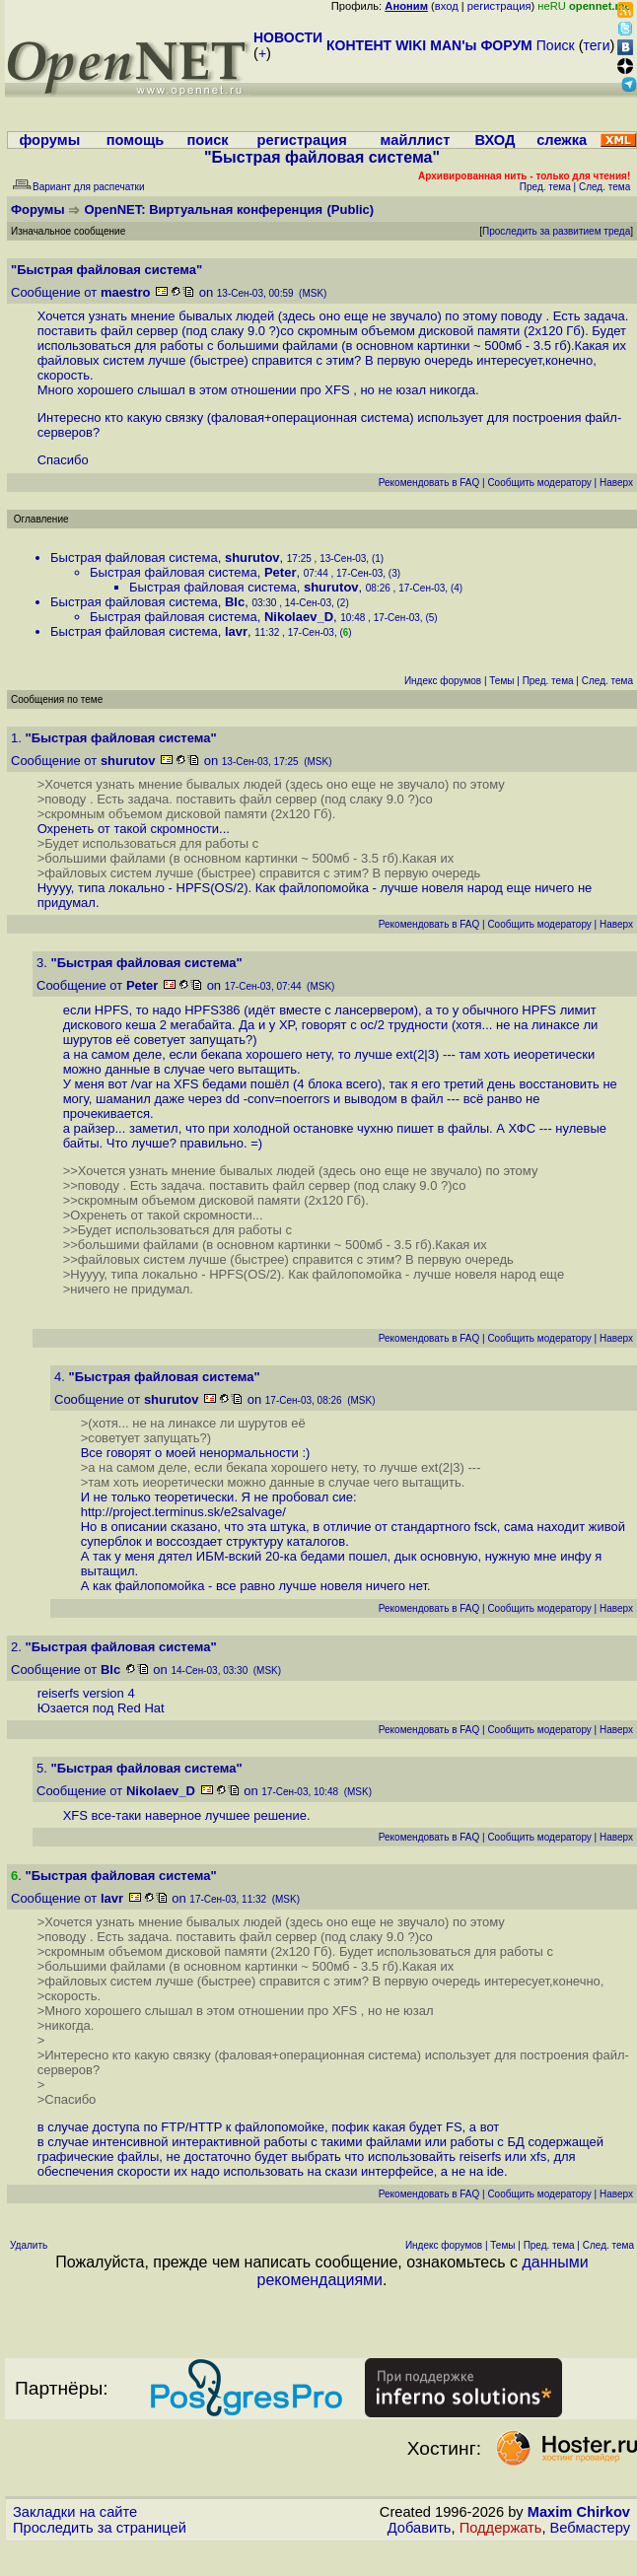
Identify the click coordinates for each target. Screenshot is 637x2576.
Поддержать (501, 2528)
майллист (416, 140)
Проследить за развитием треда (556, 231)
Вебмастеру (590, 2528)
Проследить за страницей (99, 2528)
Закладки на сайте (75, 2512)
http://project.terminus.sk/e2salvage (182, 1511)
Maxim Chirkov (579, 2512)
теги (597, 45)
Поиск (555, 45)
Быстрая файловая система (134, 557)
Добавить (420, 2528)
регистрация (499, 6)
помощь (135, 140)
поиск (207, 140)
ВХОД (494, 140)
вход (447, 6)
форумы (49, 140)
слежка (561, 140)
